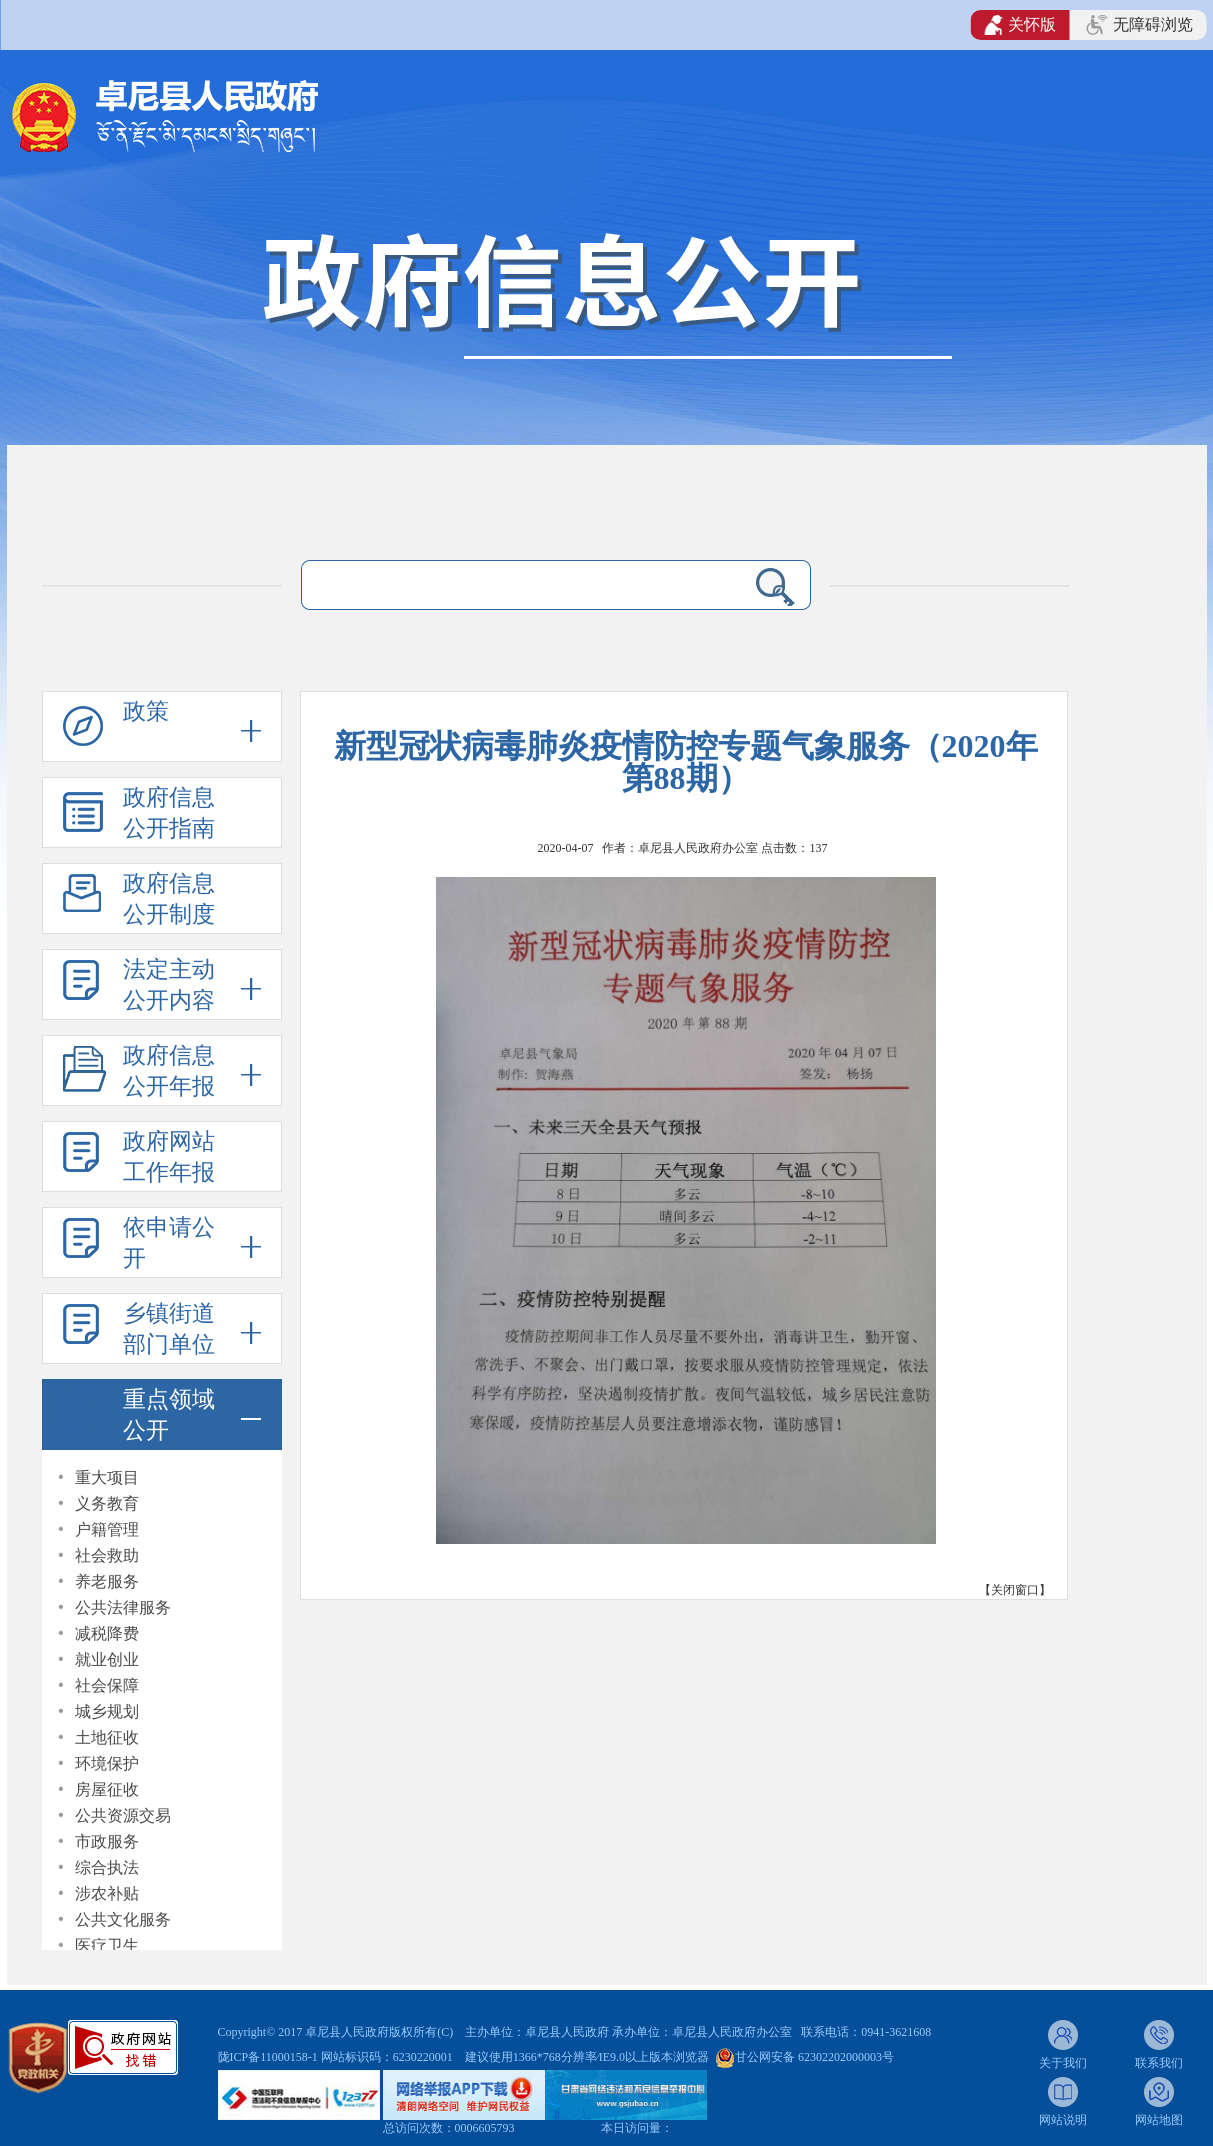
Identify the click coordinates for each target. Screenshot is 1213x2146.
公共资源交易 (123, 1815)
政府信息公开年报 (169, 1071)
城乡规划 (107, 1711)
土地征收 (107, 1737)
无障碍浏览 (1139, 25)
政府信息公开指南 (169, 813)
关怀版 (1020, 25)
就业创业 (107, 1659)
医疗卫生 (107, 1945)
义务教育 (107, 1503)
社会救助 (107, 1555)
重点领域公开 (169, 1415)
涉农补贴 (107, 1893)
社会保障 (107, 1685)
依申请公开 (169, 1243)
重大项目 (107, 1477)
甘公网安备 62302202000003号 (814, 2057)
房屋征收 (107, 1789)
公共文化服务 (123, 1919)
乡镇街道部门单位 (169, 1329)
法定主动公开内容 (169, 985)
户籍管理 (107, 1529)
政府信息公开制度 (169, 899)
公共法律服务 (123, 1607)
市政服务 (107, 1841)
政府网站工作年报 (169, 1157)
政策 (146, 711)
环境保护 (107, 1763)
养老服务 (107, 1581)
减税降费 (107, 1633)
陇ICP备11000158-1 (269, 2057)
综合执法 (107, 1867)
